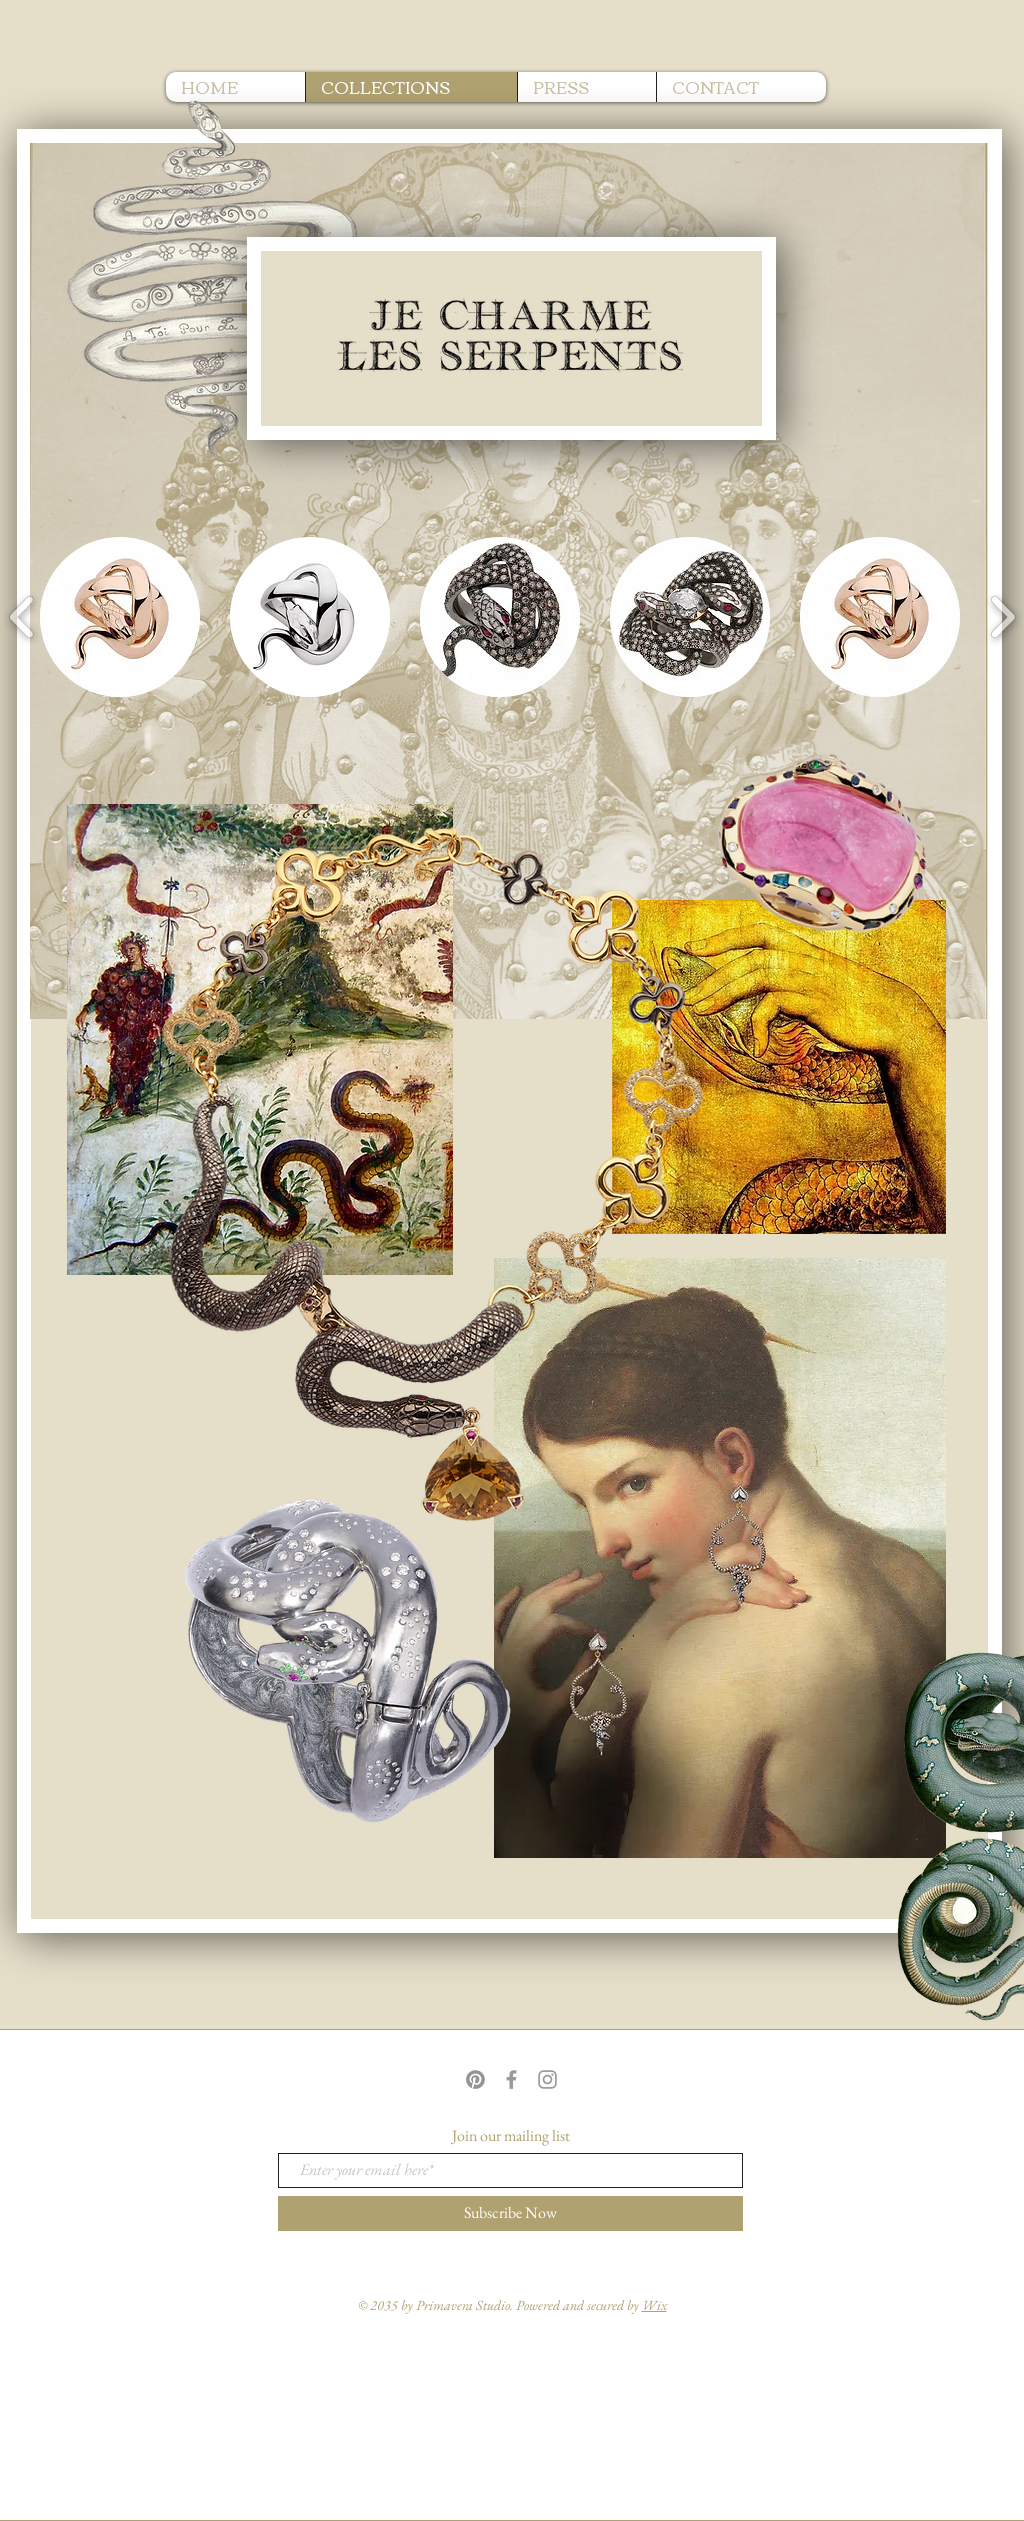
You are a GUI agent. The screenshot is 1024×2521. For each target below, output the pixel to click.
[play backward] (22, 617)
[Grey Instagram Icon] (547, 2079)
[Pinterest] (475, 2079)
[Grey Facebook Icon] (511, 2079)
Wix (654, 2305)
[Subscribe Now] (510, 2213)
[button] (120, 617)
